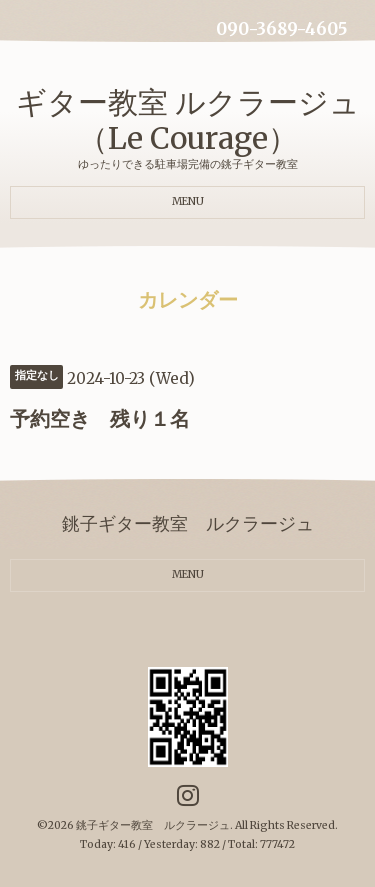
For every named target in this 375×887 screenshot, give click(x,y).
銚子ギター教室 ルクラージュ (153, 825)
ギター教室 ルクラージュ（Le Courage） (188, 120)
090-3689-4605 (281, 29)
